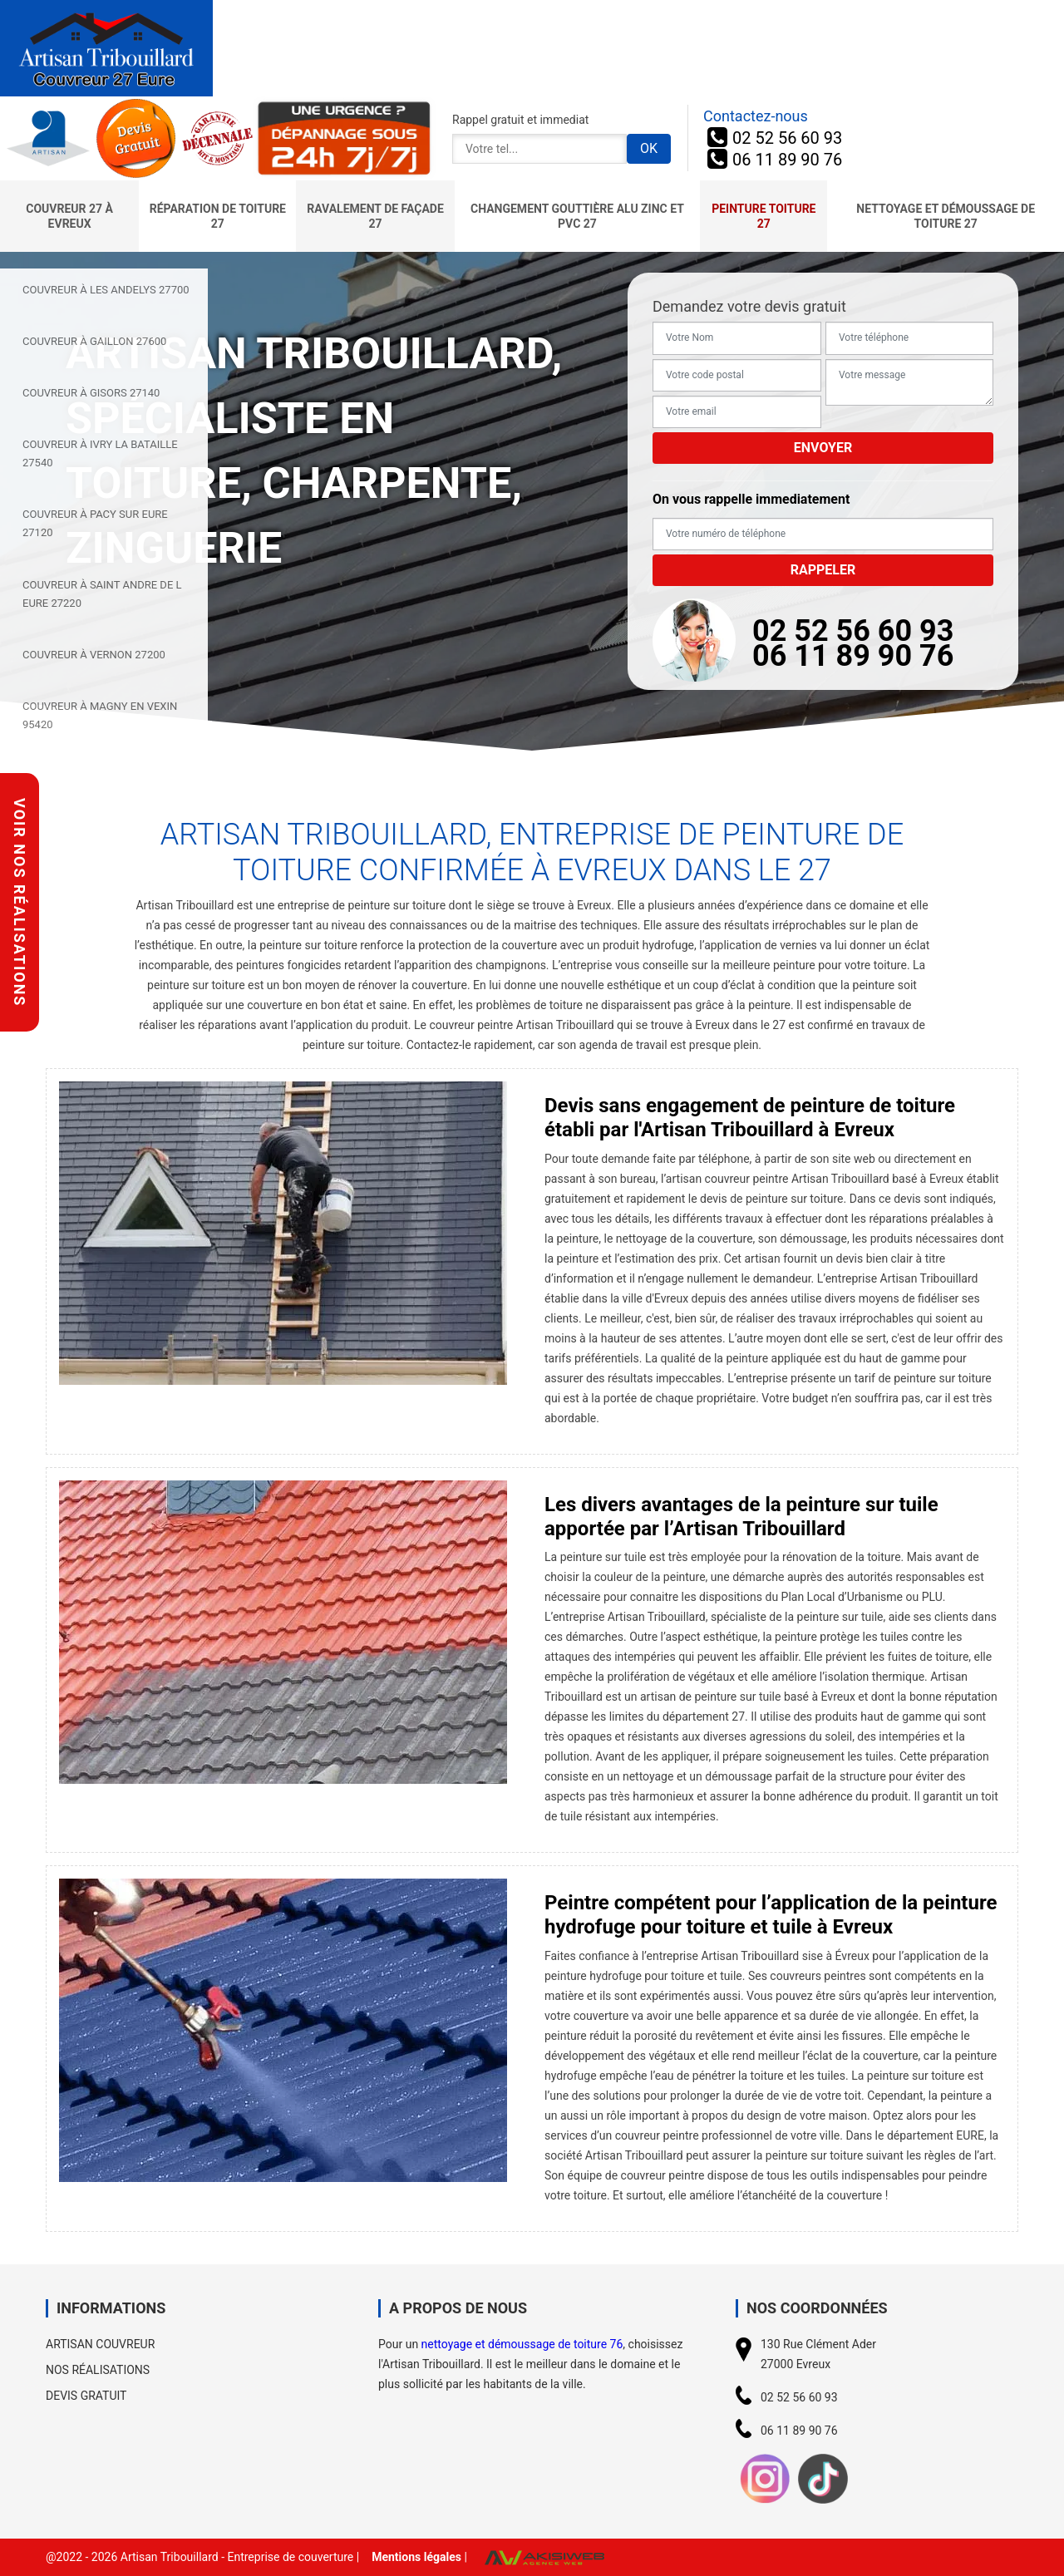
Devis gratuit (86, 2395)
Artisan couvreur (100, 2344)
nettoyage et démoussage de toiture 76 (522, 2344)
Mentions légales (416, 2557)
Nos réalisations (98, 2370)
